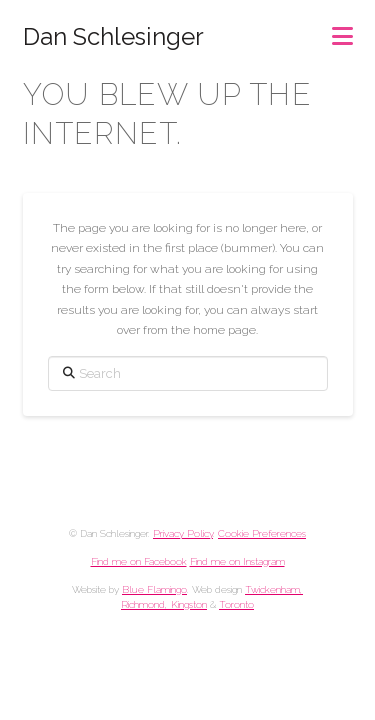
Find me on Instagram (237, 561)
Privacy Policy (183, 533)
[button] (342, 29)
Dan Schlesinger (113, 37)
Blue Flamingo (154, 589)
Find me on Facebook (139, 561)
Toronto (236, 604)
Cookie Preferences (262, 533)
